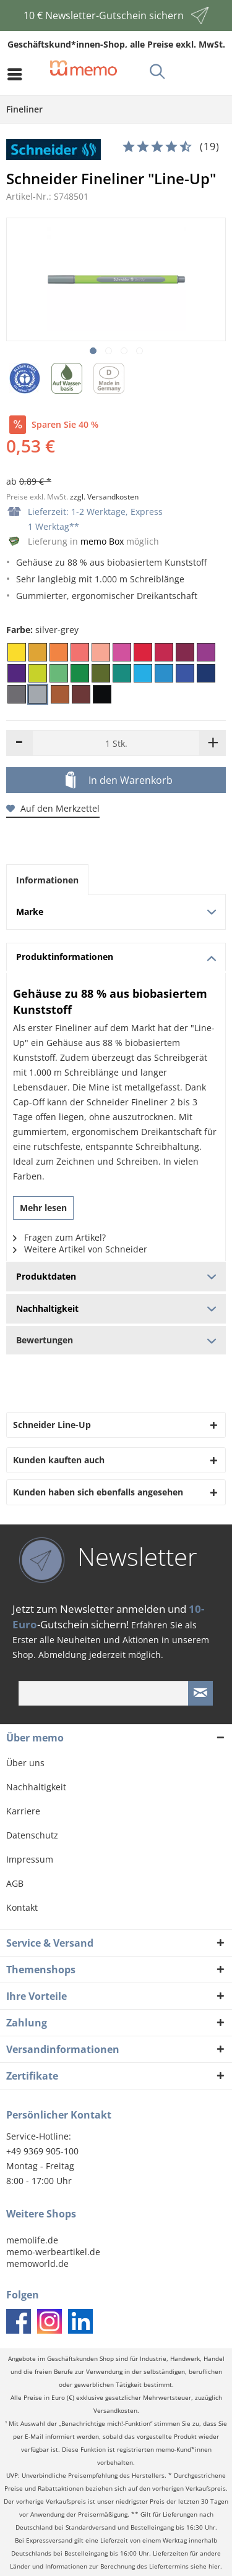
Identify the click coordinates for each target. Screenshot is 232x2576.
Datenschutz (32, 1835)
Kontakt (22, 1907)
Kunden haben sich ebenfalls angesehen (98, 1492)
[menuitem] (18, 74)
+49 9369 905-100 (42, 2151)
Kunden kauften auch (59, 1460)
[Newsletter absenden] (200, 1693)
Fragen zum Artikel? (59, 1237)
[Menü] (18, 74)
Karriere (23, 1811)
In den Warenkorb (119, 781)
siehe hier (205, 2566)
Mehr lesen (43, 1208)
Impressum (29, 1859)
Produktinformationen (116, 957)
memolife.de (32, 2240)
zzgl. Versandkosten (104, 496)
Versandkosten (115, 2411)
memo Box (102, 541)
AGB (15, 1883)
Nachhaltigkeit (36, 1787)
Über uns (25, 1763)
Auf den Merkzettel (53, 808)
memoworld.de (37, 2263)
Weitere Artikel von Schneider (80, 1249)
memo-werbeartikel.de (53, 2252)
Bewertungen (116, 1340)
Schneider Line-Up (52, 1424)
